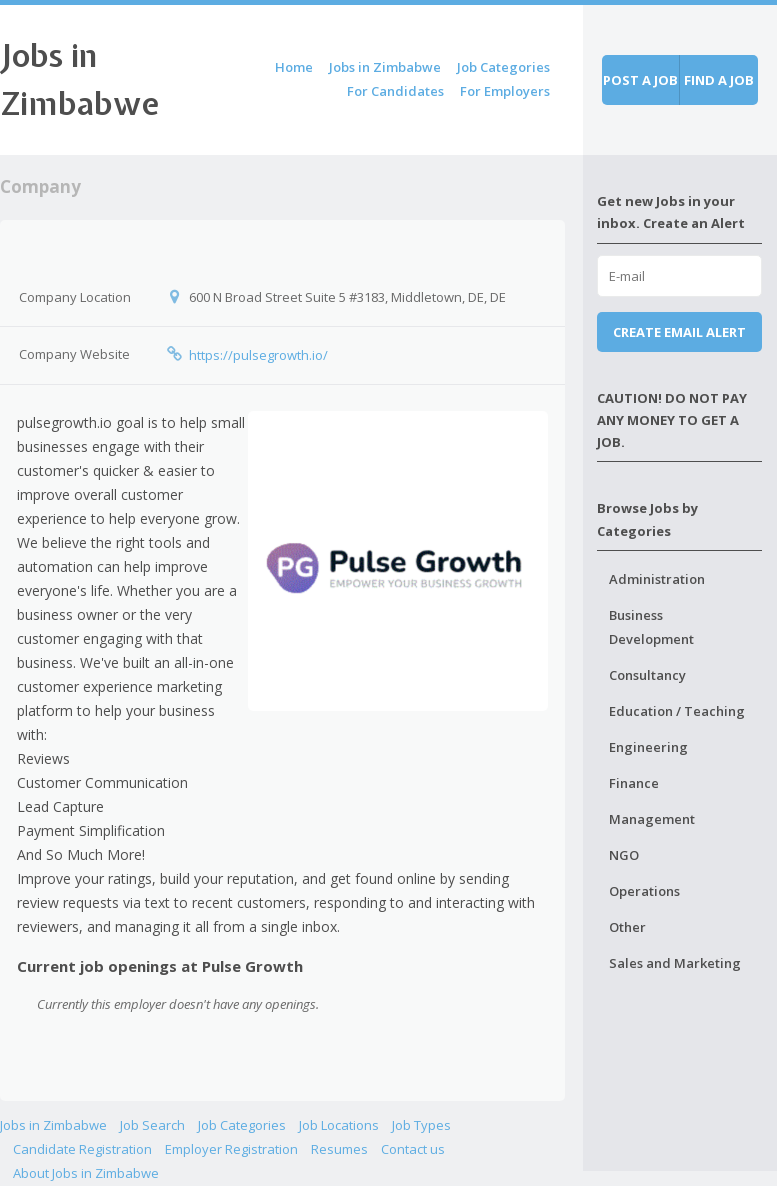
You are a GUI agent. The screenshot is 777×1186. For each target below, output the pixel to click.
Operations (644, 891)
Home (294, 67)
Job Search (152, 1125)
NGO (624, 855)
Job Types (421, 1125)
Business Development (651, 627)
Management (652, 819)
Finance (634, 783)
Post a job (640, 80)
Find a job (719, 80)
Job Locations (339, 1125)
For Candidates (395, 91)
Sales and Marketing (675, 963)
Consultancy (647, 675)
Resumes (339, 1149)
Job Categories (503, 67)
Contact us (413, 1149)
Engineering (648, 747)
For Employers (505, 91)
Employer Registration (231, 1149)
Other (627, 927)
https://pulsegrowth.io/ (258, 355)
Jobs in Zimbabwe (385, 67)
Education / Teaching (677, 711)
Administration (657, 579)
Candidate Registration (82, 1149)
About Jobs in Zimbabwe (86, 1173)
